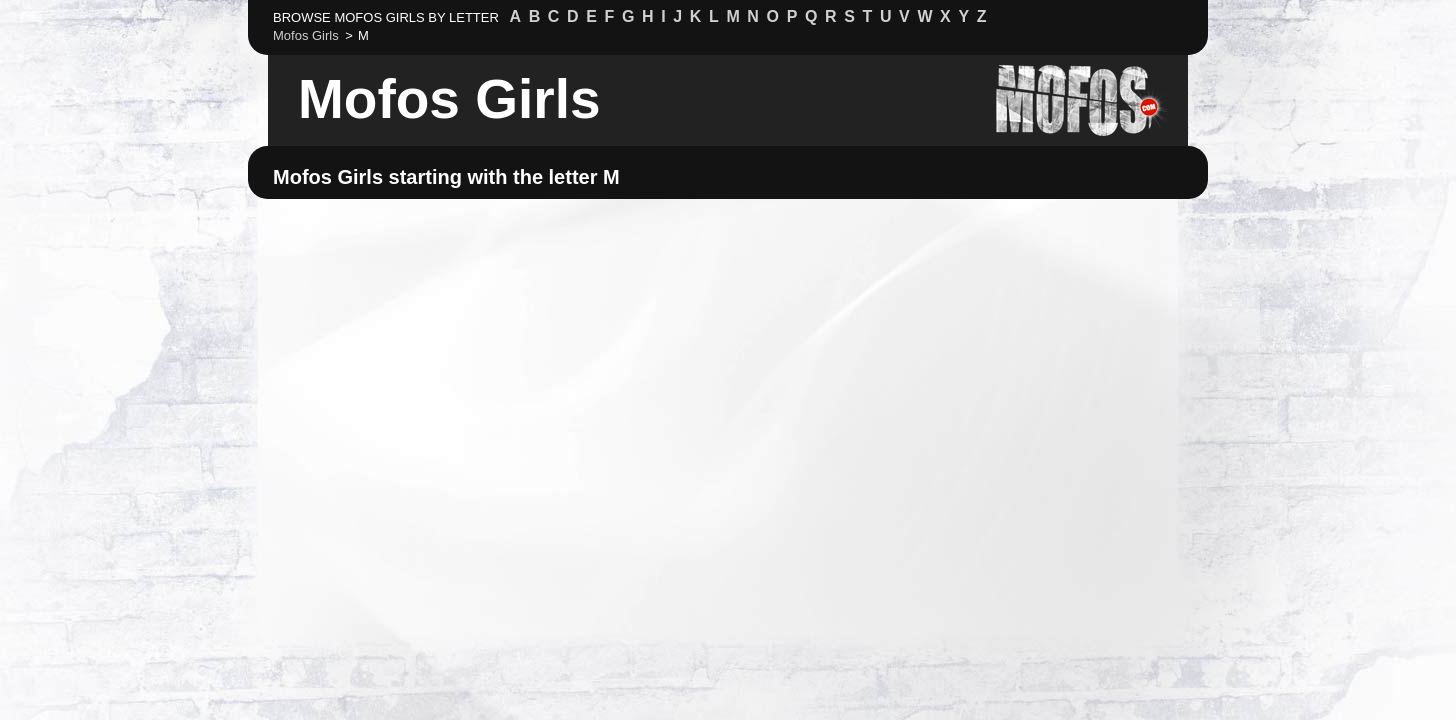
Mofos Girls (449, 99)
